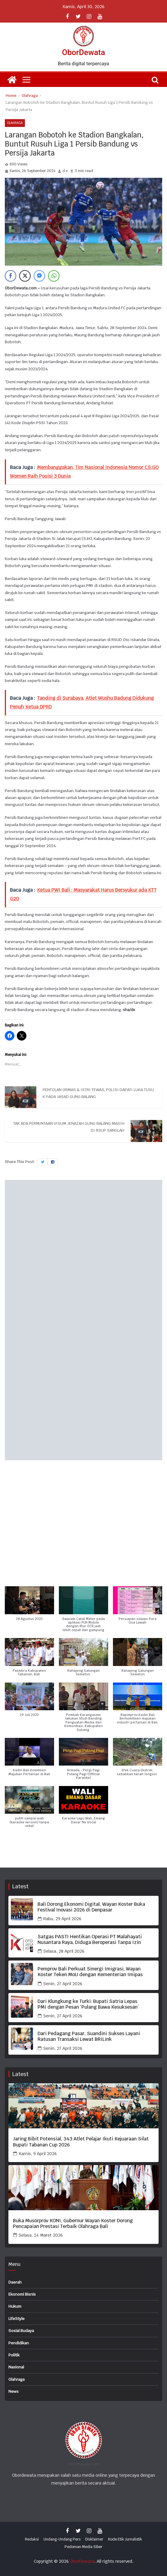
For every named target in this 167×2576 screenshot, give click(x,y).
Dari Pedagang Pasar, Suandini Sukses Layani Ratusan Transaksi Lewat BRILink (89, 2036)
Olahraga (15, 123)
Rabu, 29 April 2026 (62, 1918)
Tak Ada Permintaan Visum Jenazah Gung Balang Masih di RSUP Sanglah (68, 1127)
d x (65, 170)
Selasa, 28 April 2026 (63, 1951)
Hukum (14, 2306)
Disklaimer (94, 2539)
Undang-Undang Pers (62, 2539)
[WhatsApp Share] (53, 276)
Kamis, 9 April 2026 (38, 2153)
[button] (29, 1606)
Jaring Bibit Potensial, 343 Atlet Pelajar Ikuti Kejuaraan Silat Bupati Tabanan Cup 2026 (81, 2141)
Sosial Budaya (21, 2330)
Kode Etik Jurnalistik (125, 2539)
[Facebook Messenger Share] (39, 276)
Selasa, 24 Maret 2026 (41, 2235)
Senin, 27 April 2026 (62, 1983)
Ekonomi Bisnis (22, 2294)
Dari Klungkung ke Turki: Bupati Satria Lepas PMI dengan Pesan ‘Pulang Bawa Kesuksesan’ (88, 2004)
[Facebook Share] (10, 276)
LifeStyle (16, 2318)
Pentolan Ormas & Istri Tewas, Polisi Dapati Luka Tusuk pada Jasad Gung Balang (98, 1093)
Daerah (15, 2282)
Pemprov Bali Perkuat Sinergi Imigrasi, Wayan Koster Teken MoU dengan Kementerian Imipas (90, 1971)
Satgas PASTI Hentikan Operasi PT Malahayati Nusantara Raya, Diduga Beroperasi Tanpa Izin (90, 1939)
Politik (14, 2355)
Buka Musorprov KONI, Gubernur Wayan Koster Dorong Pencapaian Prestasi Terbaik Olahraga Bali (73, 2223)
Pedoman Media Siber (83, 2546)
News (13, 2391)
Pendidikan (18, 2343)
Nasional (16, 2367)
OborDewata (83, 52)
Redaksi (32, 2539)
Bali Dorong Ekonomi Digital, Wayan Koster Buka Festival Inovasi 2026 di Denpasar (91, 1907)
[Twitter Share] (25, 276)
